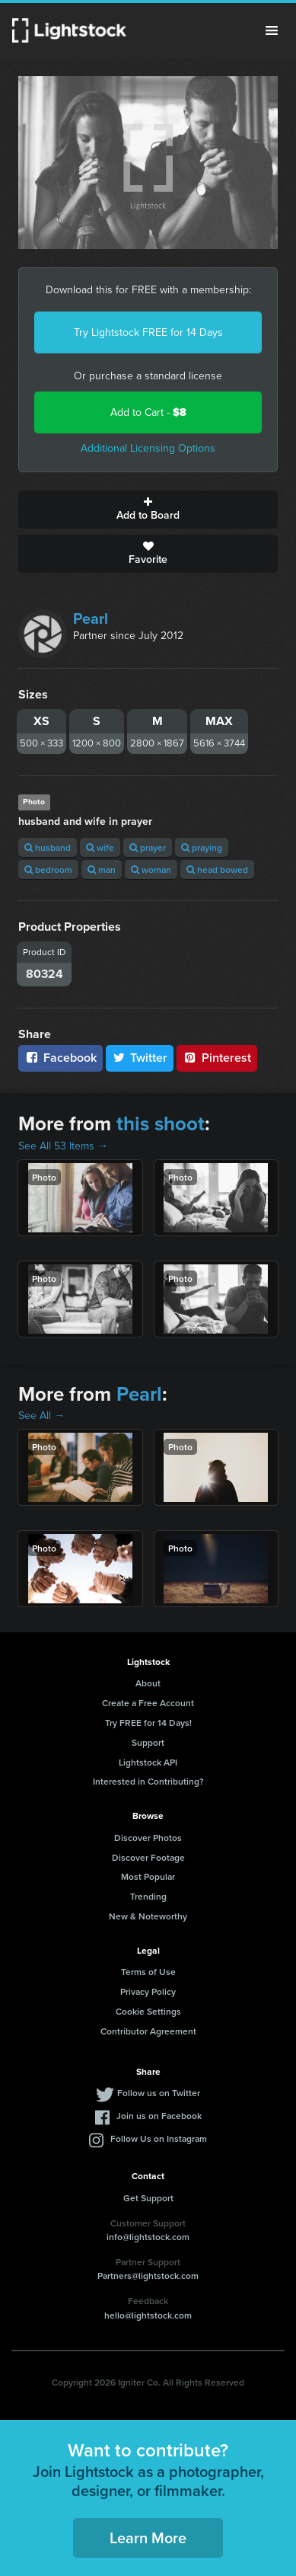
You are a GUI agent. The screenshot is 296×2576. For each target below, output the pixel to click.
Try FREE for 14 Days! (148, 1722)
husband (47, 847)
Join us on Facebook (159, 2115)
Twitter (140, 1057)
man (102, 869)
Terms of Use (148, 1971)
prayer (147, 847)
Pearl (90, 618)
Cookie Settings (148, 2011)
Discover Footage (148, 1857)
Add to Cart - (148, 412)
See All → (41, 1416)
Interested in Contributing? (148, 1781)
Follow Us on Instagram (158, 2138)
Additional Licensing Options (148, 448)
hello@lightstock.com (148, 2315)
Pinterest (217, 1057)
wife (100, 847)
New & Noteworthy (148, 1916)
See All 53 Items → (63, 1146)
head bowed (217, 869)
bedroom (48, 869)
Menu (271, 30)
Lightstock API (148, 1762)
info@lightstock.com (148, 2236)
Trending (148, 1896)
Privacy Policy (148, 1991)
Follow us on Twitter (158, 2092)
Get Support (148, 2197)
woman (151, 869)
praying (201, 847)
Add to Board (148, 510)
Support (148, 1742)
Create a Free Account (148, 1702)
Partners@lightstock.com (148, 2275)
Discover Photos (148, 1837)
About (148, 1682)
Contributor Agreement (148, 2031)
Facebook (60, 1057)
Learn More (148, 2537)
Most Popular (148, 1876)
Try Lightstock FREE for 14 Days (148, 332)
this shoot (160, 1123)
